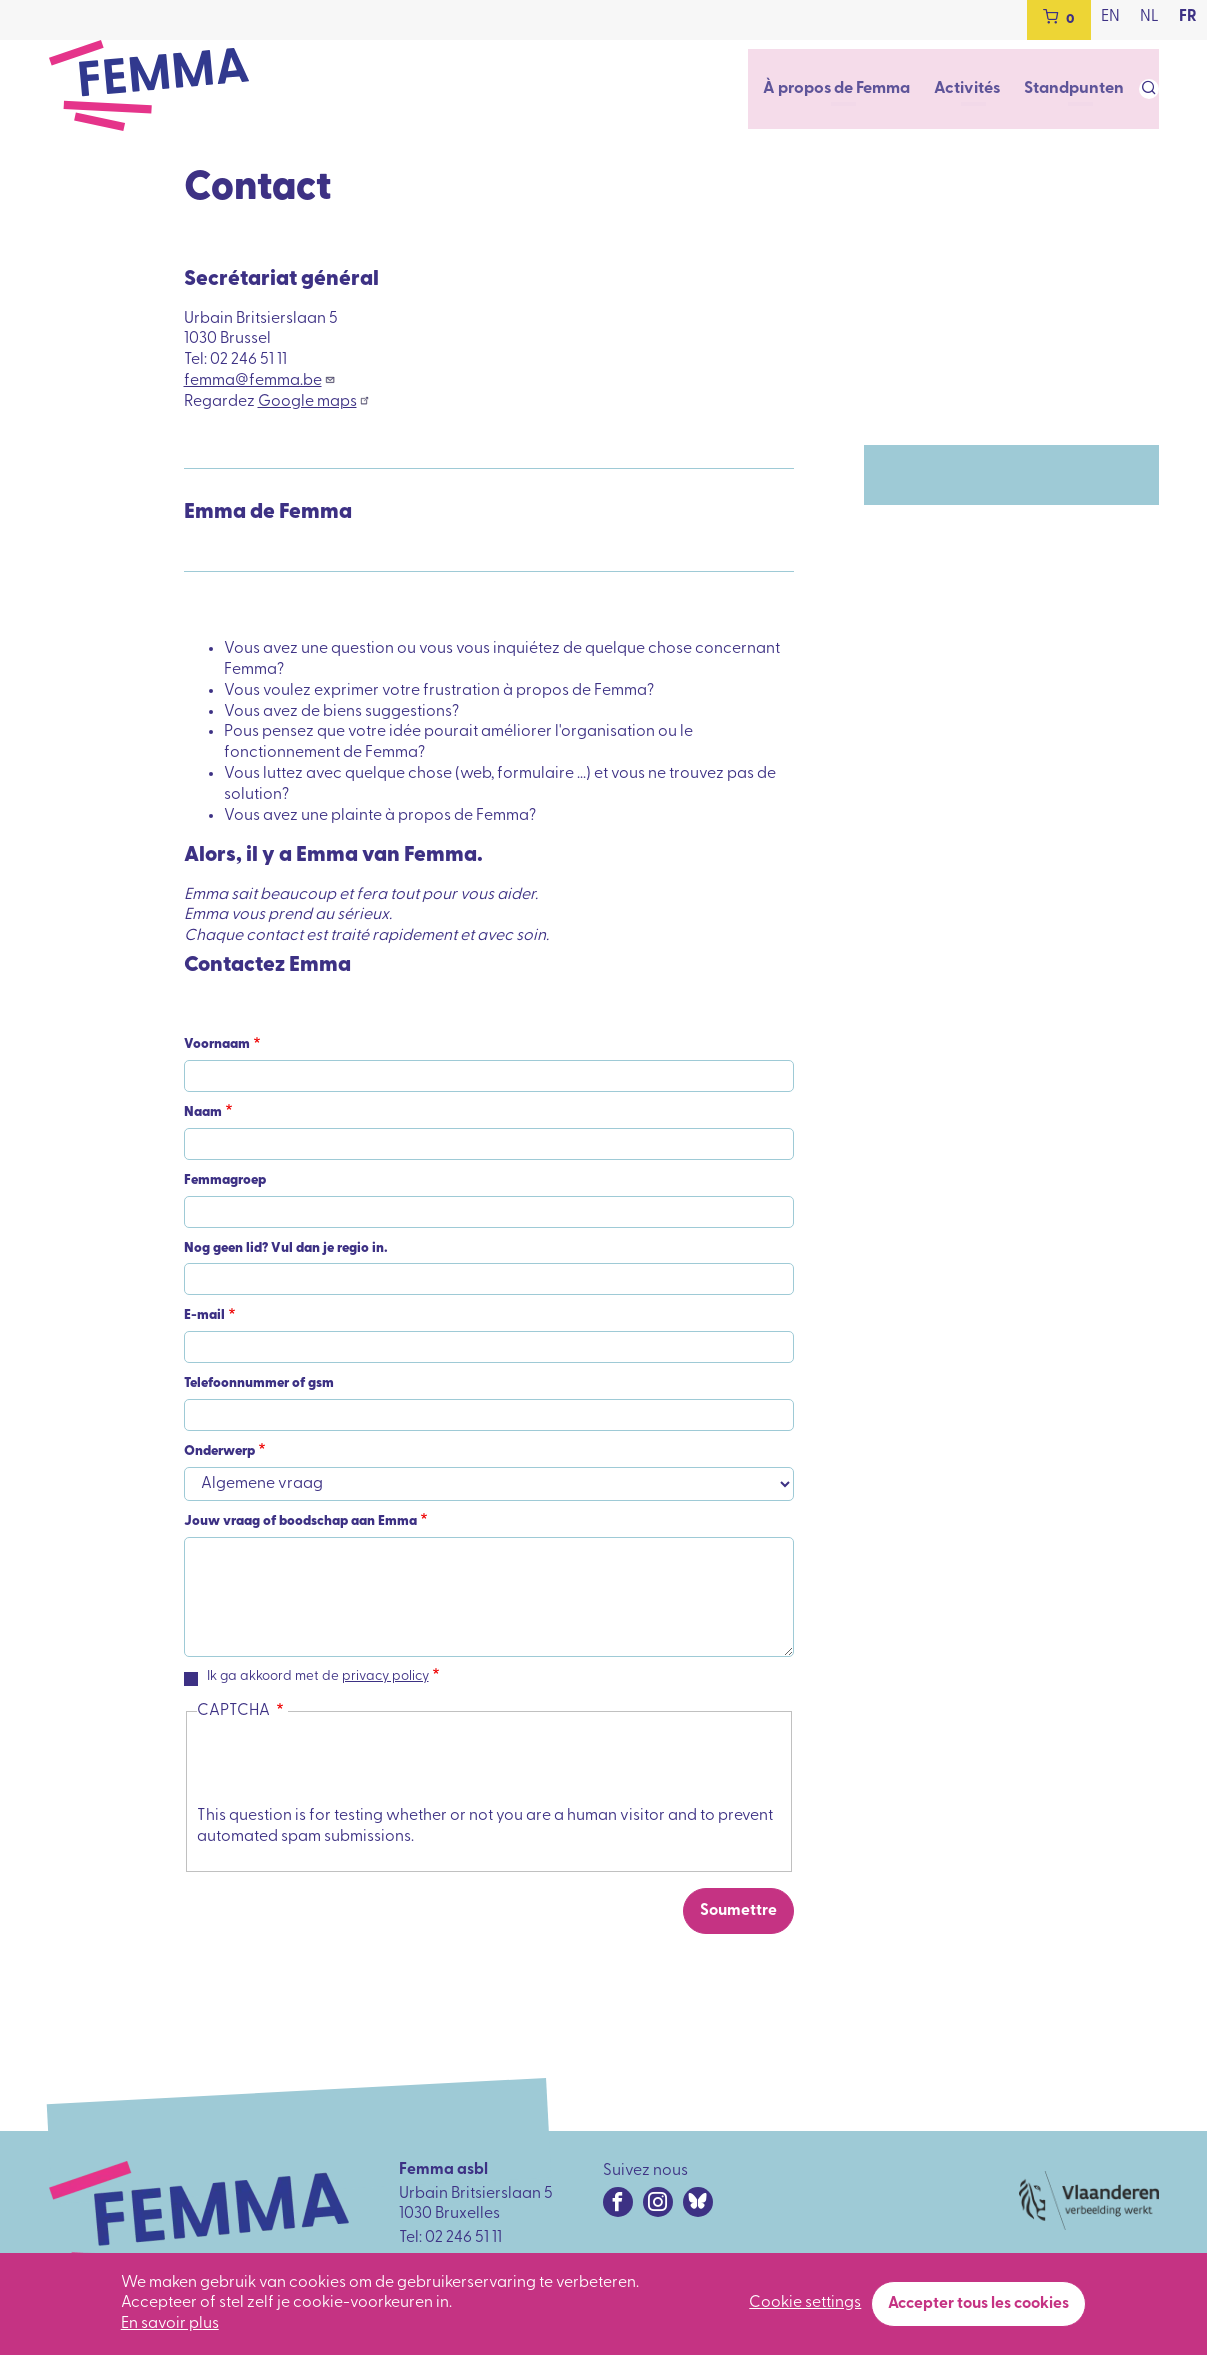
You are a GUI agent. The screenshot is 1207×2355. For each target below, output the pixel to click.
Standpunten (1077, 88)
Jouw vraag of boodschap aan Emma (300, 1521)
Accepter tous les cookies (978, 2304)
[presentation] (349, 1767)
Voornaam (217, 1044)
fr (1188, 17)
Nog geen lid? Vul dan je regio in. (286, 1248)
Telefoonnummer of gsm (259, 1383)
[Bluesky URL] (698, 2202)
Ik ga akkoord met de (318, 1676)
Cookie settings (805, 2303)
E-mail (204, 1315)
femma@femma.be (260, 381)
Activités (975, 88)
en (1110, 17)
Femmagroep (225, 1180)
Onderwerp (219, 1451)
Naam (203, 1112)
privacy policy (385, 1676)
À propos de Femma (847, 88)
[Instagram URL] (658, 2202)
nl (1149, 17)
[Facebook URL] (618, 2202)
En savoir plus (170, 2324)
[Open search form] (1149, 89)
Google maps (314, 402)
